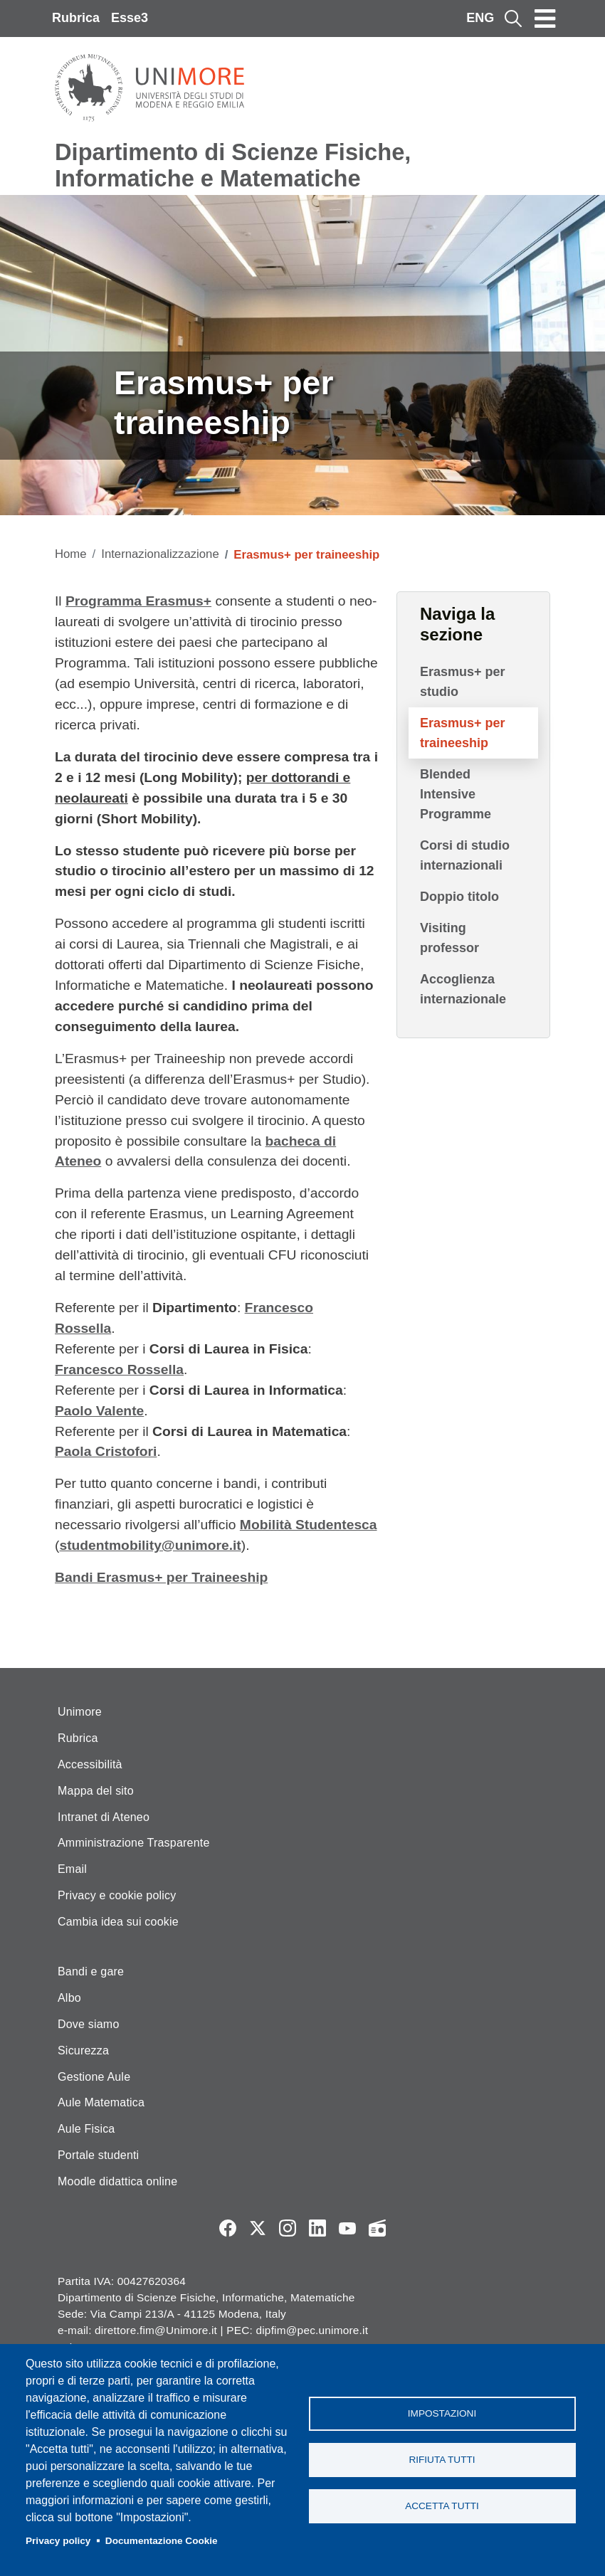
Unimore (80, 1712)
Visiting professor (449, 938)
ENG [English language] (480, 18)
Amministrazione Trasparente (134, 1843)
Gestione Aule (94, 2077)
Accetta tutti (442, 2506)
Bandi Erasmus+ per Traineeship (161, 1577)
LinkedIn (317, 2228)
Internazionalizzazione (160, 554)
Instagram (287, 2228)
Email (72, 1869)
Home (71, 554)
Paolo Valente (99, 1410)
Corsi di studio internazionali (465, 855)
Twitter (257, 2228)
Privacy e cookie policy (117, 1895)
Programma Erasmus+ (138, 600)
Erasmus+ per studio (462, 682)
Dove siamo (88, 2024)
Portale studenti (98, 2155)
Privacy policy (58, 2540)
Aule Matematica (101, 2102)
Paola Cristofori (106, 1451)
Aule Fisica (86, 2129)
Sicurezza (83, 2050)
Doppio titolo (459, 897)
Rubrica (76, 18)
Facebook (228, 2228)
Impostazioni (442, 2413)
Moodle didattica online (117, 2181)
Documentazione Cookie (161, 2540)
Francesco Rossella (119, 1369)
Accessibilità (90, 1764)
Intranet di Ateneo (103, 1817)
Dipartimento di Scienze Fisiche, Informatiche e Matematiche (233, 165)
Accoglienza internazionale (463, 989)
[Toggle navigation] (545, 18)
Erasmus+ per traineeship (462, 733)
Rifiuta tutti (442, 2459)
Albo (69, 1998)
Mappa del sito (96, 1791)
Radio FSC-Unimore (377, 2228)
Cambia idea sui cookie (118, 1922)
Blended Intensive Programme (455, 794)
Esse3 (129, 18)
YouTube (347, 2228)
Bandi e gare (91, 1971)
